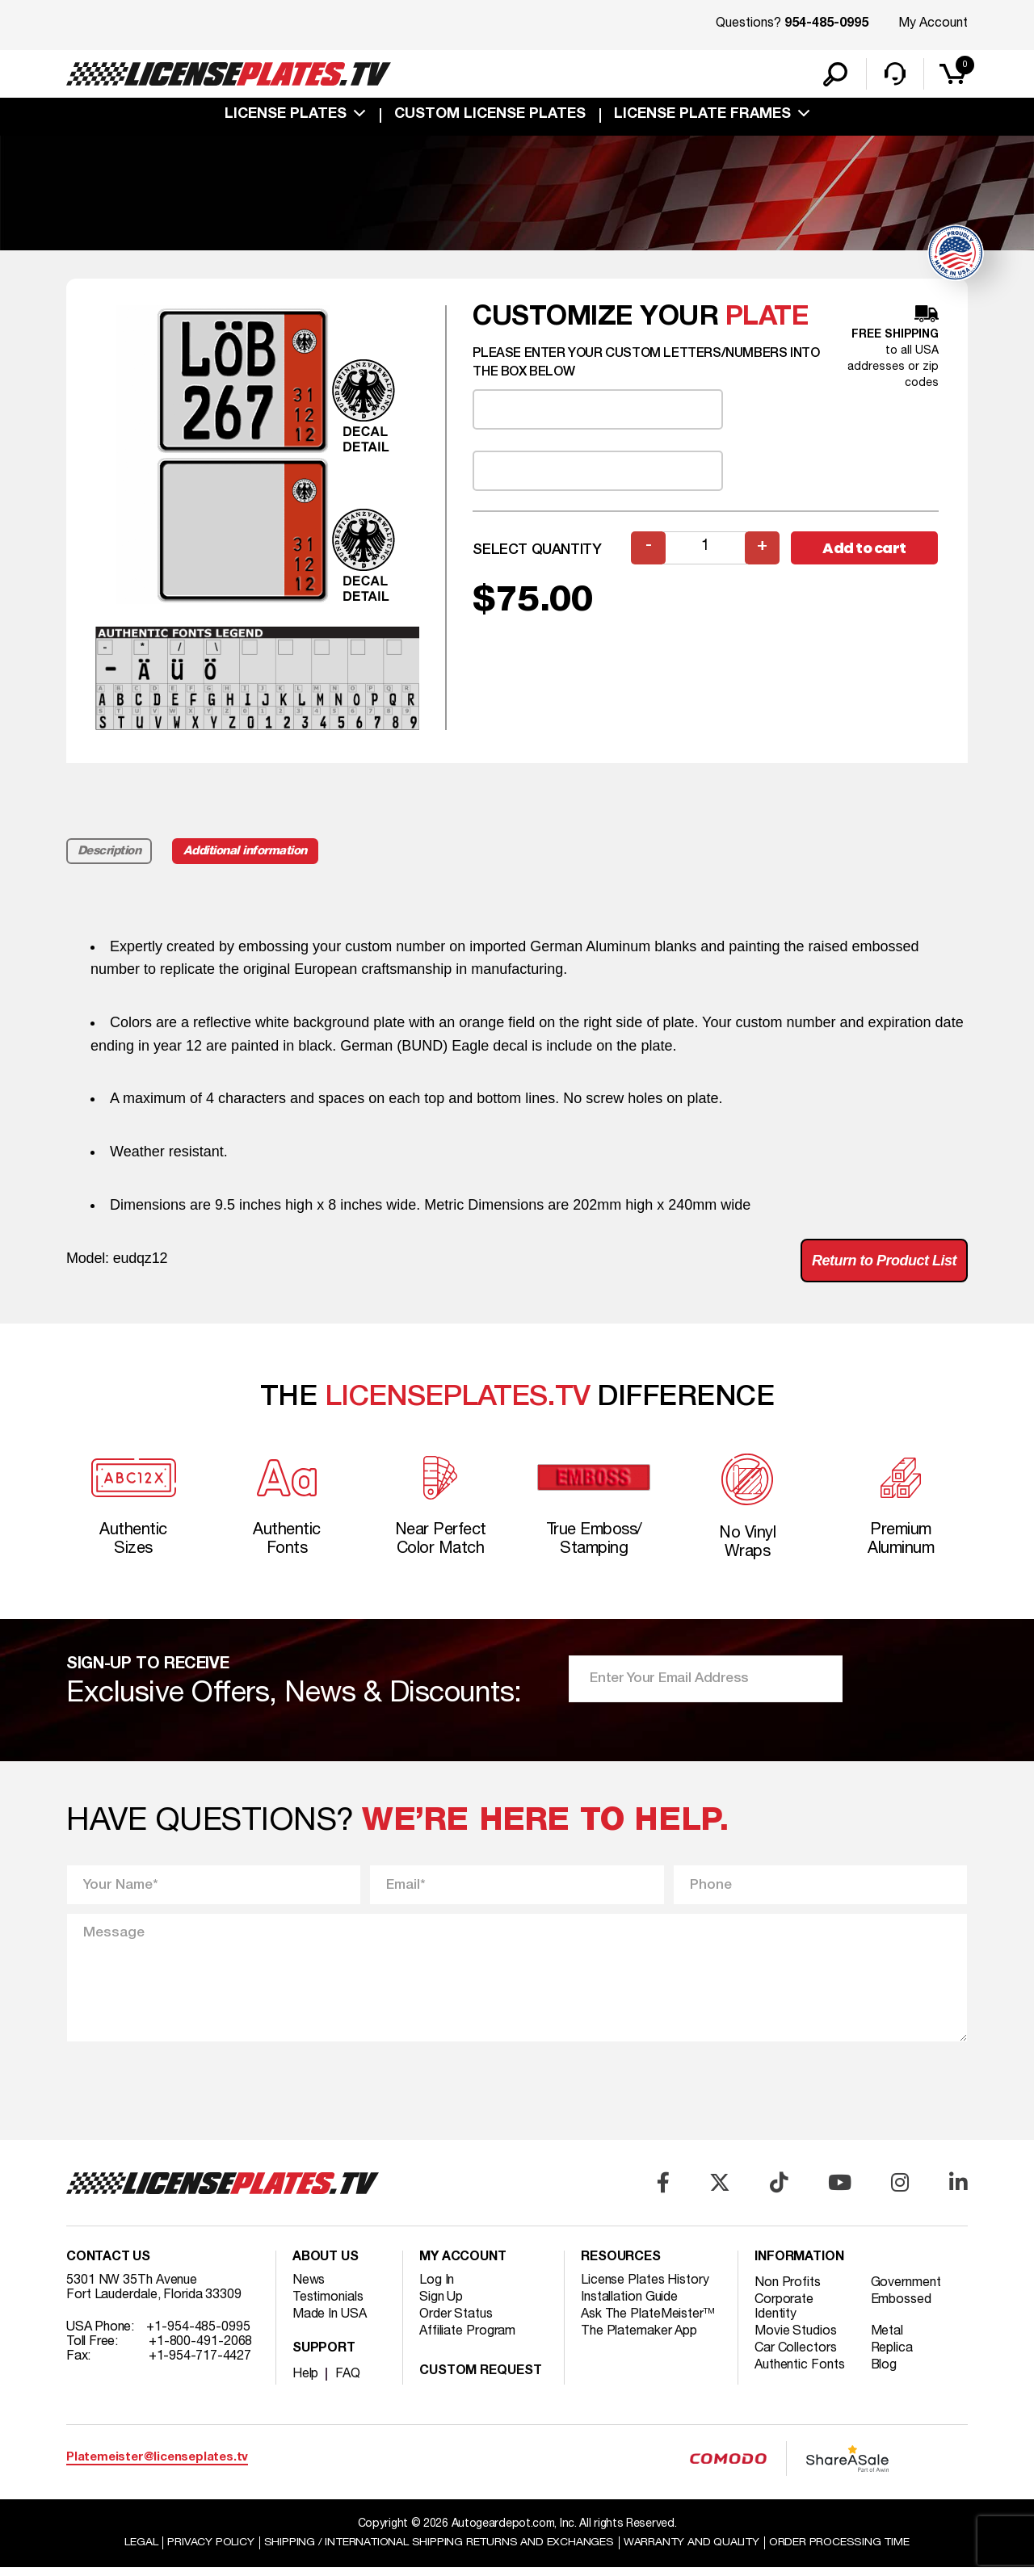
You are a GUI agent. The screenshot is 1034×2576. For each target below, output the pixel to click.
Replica (892, 2355)
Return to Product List (884, 1268)
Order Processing (841, 2550)
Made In (329, 2321)
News (309, 2287)
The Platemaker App (639, 2338)
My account (462, 2265)
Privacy (208, 2550)
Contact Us (108, 2265)
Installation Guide (629, 2304)
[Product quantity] (705, 555)
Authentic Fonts (799, 2372)
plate (767, 325)
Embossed (901, 2307)
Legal (138, 2550)
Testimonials (328, 2304)
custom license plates (490, 114)
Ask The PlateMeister (648, 2321)
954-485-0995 (826, 24)
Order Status (456, 2321)
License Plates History (645, 2287)
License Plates (286, 114)
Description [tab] (109, 858)
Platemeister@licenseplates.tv (157, 2466)
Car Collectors (795, 2355)
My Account (933, 23)
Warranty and (692, 2550)
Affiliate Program (467, 2338)
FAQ (347, 2381)
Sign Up (441, 2304)
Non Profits (787, 2290)
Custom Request (480, 2379)
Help (305, 2381)
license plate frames (702, 114)
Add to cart (864, 555)
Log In (436, 2287)
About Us (325, 2265)
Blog (884, 2372)
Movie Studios (795, 2338)
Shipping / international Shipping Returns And (438, 2550)
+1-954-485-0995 (198, 2334)
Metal (887, 2338)
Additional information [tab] (246, 858)
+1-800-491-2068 (201, 2349)
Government (906, 2290)
